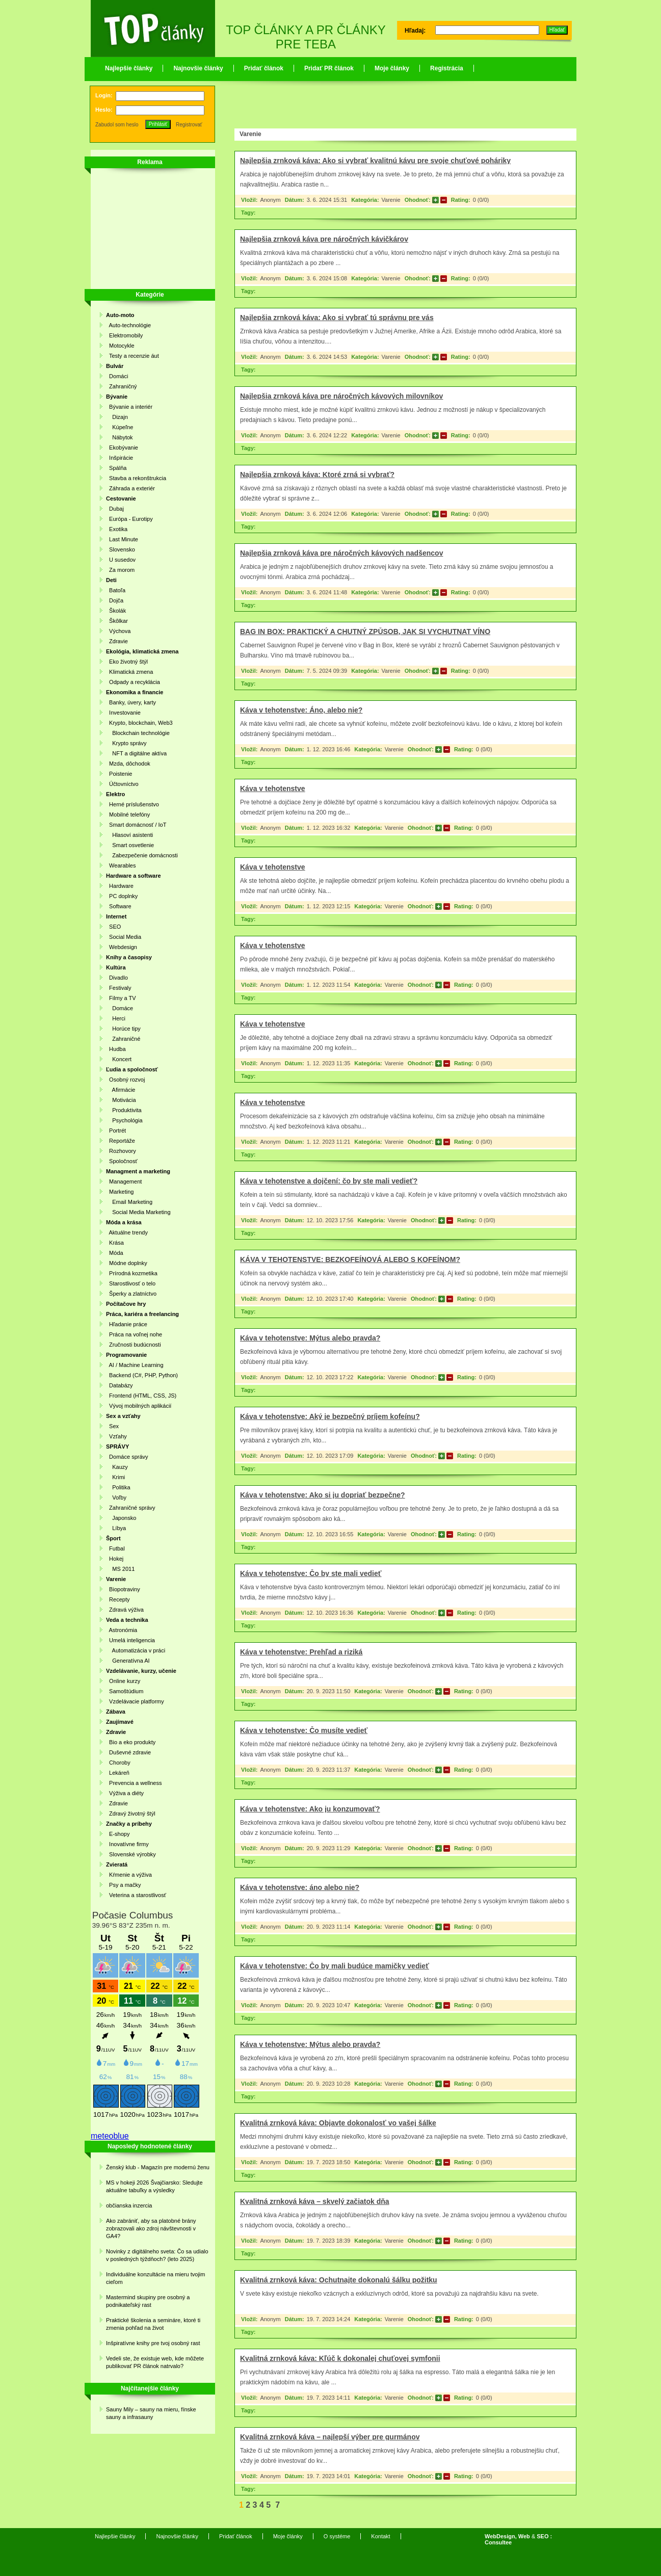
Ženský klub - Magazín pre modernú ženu (157, 2167)
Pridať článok (263, 68)
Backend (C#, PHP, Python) (142, 1375)
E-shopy (117, 1834)
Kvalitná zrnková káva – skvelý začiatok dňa (314, 2201)
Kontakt (380, 2536)
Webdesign (121, 947)
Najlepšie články (128, 68)
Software (118, 906)
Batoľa (115, 590)
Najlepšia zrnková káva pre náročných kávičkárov (324, 239)
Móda (114, 1253)
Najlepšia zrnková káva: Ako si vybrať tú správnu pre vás (337, 317)
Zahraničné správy (130, 1508)
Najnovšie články (198, 68)
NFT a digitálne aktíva (136, 753)
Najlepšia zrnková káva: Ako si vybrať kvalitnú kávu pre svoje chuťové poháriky (375, 160)
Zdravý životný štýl (130, 1813)
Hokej (114, 1559)
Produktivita (124, 1110)
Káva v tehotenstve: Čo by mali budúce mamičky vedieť (334, 1966)
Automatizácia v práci (135, 1650)
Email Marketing (129, 1202)
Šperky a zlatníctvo (131, 1294)
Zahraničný (121, 386)
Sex (112, 1426)
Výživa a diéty (125, 1793)
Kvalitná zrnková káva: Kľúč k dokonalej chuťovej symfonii (340, 2358)
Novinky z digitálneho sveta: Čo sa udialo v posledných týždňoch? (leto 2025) (157, 2255)
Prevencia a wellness (134, 1783)
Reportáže (120, 1141)
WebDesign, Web (507, 2536)
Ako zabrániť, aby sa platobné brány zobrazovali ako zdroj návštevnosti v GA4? (151, 2228)
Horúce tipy (123, 1029)
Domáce (119, 1008)
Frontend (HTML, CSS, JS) (141, 1395)
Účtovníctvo (122, 784)
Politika (118, 1487)
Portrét (116, 1130)
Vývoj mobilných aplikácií (138, 1406)
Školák (116, 611)
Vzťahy (116, 1436)
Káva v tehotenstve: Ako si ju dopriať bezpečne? (322, 1495)
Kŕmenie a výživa (129, 1875)
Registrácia (446, 68)
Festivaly (118, 988)
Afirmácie (120, 1090)
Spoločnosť (122, 1161)
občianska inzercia (129, 2205)
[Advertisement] (147, 230)
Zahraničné (123, 1039)
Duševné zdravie (128, 1752)
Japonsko (121, 1518)
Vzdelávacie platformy (135, 1701)
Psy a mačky (123, 1885)
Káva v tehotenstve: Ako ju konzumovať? (310, 1809)
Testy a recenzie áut (132, 356)
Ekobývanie (122, 447)
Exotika (116, 529)
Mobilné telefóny (128, 814)
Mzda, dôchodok (128, 763)
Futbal (115, 1548)
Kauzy (117, 1467)
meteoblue (110, 2136)
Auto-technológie (128, 325)
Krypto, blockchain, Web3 (139, 723)
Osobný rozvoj (125, 1079)
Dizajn (117, 417)
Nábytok (119, 437)
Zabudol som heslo (117, 124)
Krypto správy (126, 743)
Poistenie (119, 774)
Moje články (392, 68)
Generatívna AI (128, 1661)
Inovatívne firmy (127, 1844)
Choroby (118, 1762)
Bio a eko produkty (130, 1742)
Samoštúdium (124, 1691)
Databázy (119, 1385)
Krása (115, 1243)
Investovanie (123, 712)
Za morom (120, 570)
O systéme (337, 2536)
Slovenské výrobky (131, 1854)
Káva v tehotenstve (272, 788)
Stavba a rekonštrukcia (136, 478)
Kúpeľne (119, 427)
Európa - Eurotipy (129, 519)
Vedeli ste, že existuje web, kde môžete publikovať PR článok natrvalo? (155, 2362)
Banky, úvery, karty (131, 702)
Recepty (117, 1599)
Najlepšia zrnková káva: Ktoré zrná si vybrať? (317, 474)
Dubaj (115, 509)
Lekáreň (117, 1773)
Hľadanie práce (126, 1324)
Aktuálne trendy (127, 1232)
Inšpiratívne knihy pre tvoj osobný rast (153, 2343)
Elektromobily (124, 335)
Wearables (121, 865)
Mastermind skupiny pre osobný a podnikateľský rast (148, 2301)
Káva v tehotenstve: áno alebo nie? (299, 1887)
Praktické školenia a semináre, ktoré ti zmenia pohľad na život (153, 2324)
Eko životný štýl (127, 662)
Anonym (270, 200)
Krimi (115, 1477)
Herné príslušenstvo (132, 804)
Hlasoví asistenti (129, 835)
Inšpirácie (119, 458)
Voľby (116, 1497)
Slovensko (120, 549)
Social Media (123, 937)
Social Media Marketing (138, 1212)
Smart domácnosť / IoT (136, 825)
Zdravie (117, 641)
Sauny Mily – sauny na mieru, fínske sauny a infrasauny (151, 2413)
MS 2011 (120, 1569)
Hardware (120, 886)
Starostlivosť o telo (130, 1283)
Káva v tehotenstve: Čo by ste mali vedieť (310, 1573)
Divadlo (117, 978)
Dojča (114, 600)
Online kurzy (123, 1681)
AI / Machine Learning (135, 1365)
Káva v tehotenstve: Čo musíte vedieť (303, 1730)
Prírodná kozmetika (131, 1273)
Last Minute (122, 539)
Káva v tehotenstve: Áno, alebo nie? (301, 710)
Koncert (118, 1059)
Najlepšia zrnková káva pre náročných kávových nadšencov (341, 553)
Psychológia (124, 1120)
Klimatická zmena (129, 672)
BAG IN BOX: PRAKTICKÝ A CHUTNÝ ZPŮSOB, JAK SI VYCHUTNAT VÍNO (365, 631)
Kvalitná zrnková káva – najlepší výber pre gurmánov (329, 2437)
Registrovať (189, 124)
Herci (115, 1018)
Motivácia (121, 1100)
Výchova (118, 631)
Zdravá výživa (125, 1610)
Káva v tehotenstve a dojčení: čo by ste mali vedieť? (328, 1181)
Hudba (116, 1049)
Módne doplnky (126, 1263)
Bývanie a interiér (129, 407)
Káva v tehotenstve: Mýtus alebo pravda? (310, 1338)
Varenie (391, 200)
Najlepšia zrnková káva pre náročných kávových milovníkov (341, 396)
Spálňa (116, 468)
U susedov (121, 560)
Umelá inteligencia (130, 1640)
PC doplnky (122, 896)
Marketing (120, 1192)
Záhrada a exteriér (130, 488)
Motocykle (120, 346)
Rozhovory (121, 1151)
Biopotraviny (123, 1589)
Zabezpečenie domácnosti (142, 855)
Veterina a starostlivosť (136, 1895)
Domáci (117, 376)
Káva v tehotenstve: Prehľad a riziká (301, 1652)
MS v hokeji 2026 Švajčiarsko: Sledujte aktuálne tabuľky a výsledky (154, 2186)
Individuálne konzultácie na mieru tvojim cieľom (155, 2278)
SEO (113, 927)
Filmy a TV (121, 998)
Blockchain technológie (138, 733)
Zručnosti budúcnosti (133, 1345)
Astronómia (121, 1630)
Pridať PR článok (329, 68)
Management (124, 1181)
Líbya (116, 1528)
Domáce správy (127, 1457)
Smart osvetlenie (130, 845)
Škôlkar (117, 621)
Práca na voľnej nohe (134, 1334)
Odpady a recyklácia (133, 682)
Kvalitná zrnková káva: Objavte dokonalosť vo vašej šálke (338, 2123)
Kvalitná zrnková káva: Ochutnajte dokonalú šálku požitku (338, 2280)
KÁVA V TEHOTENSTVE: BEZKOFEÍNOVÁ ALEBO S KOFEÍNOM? (350, 1259)
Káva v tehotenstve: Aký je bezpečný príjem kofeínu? (330, 1416)
